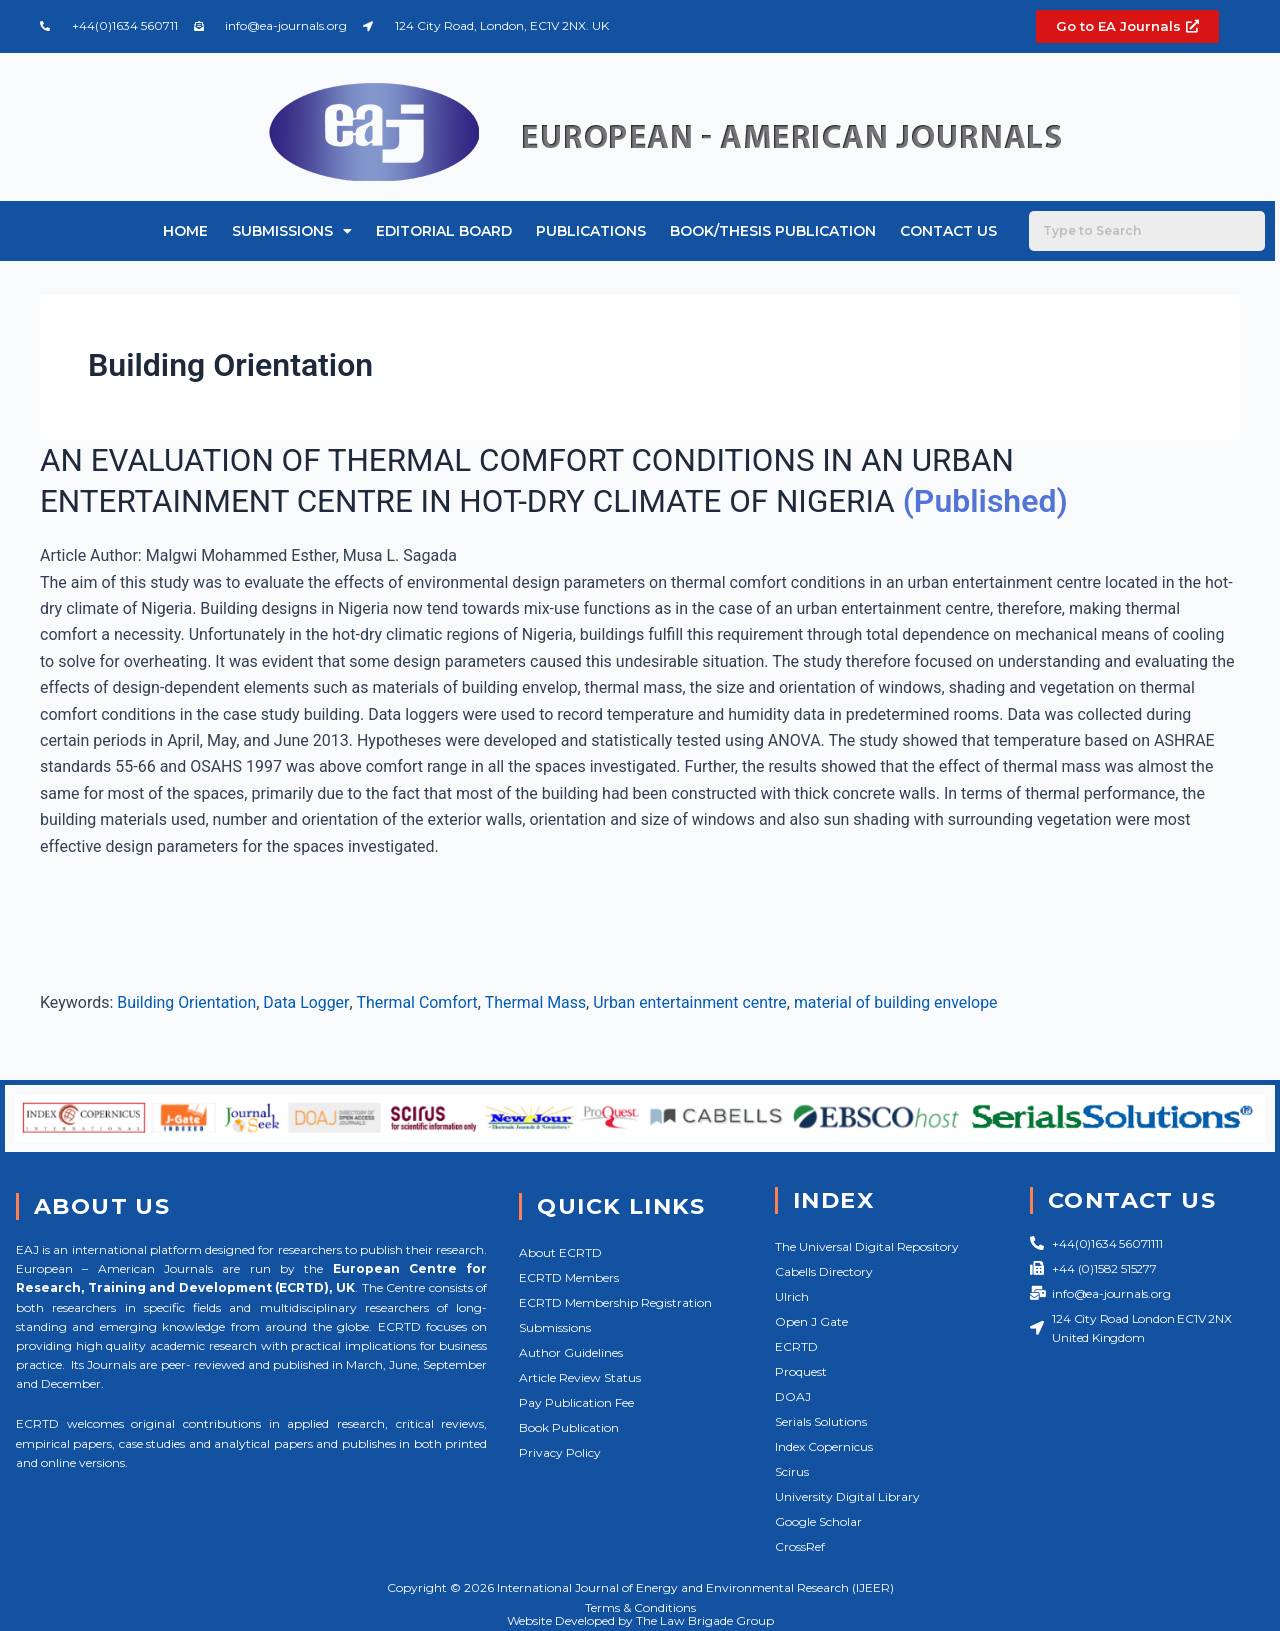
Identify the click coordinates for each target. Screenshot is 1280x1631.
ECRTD (796, 1346)
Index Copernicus (824, 1446)
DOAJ (793, 1396)
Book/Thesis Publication (773, 231)
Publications (591, 231)
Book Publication (569, 1427)
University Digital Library (847, 1496)
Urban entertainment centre (692, 1001)
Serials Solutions (821, 1421)
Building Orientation (187, 1001)
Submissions (292, 231)
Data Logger (307, 1001)
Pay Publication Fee (576, 1402)
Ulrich (792, 1296)
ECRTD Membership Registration (615, 1302)
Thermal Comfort (418, 1001)
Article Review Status (580, 1377)
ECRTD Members (569, 1277)
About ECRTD (560, 1252)
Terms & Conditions (640, 1607)
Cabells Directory (824, 1271)
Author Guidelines (571, 1352)
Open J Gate (811, 1321)
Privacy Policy (560, 1452)
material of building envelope (899, 1001)
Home (185, 231)
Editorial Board (444, 231)
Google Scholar (818, 1521)
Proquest (801, 1371)
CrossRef (800, 1546)
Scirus (792, 1471)
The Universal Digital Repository (867, 1246)
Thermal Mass (537, 1001)
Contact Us (948, 231)
